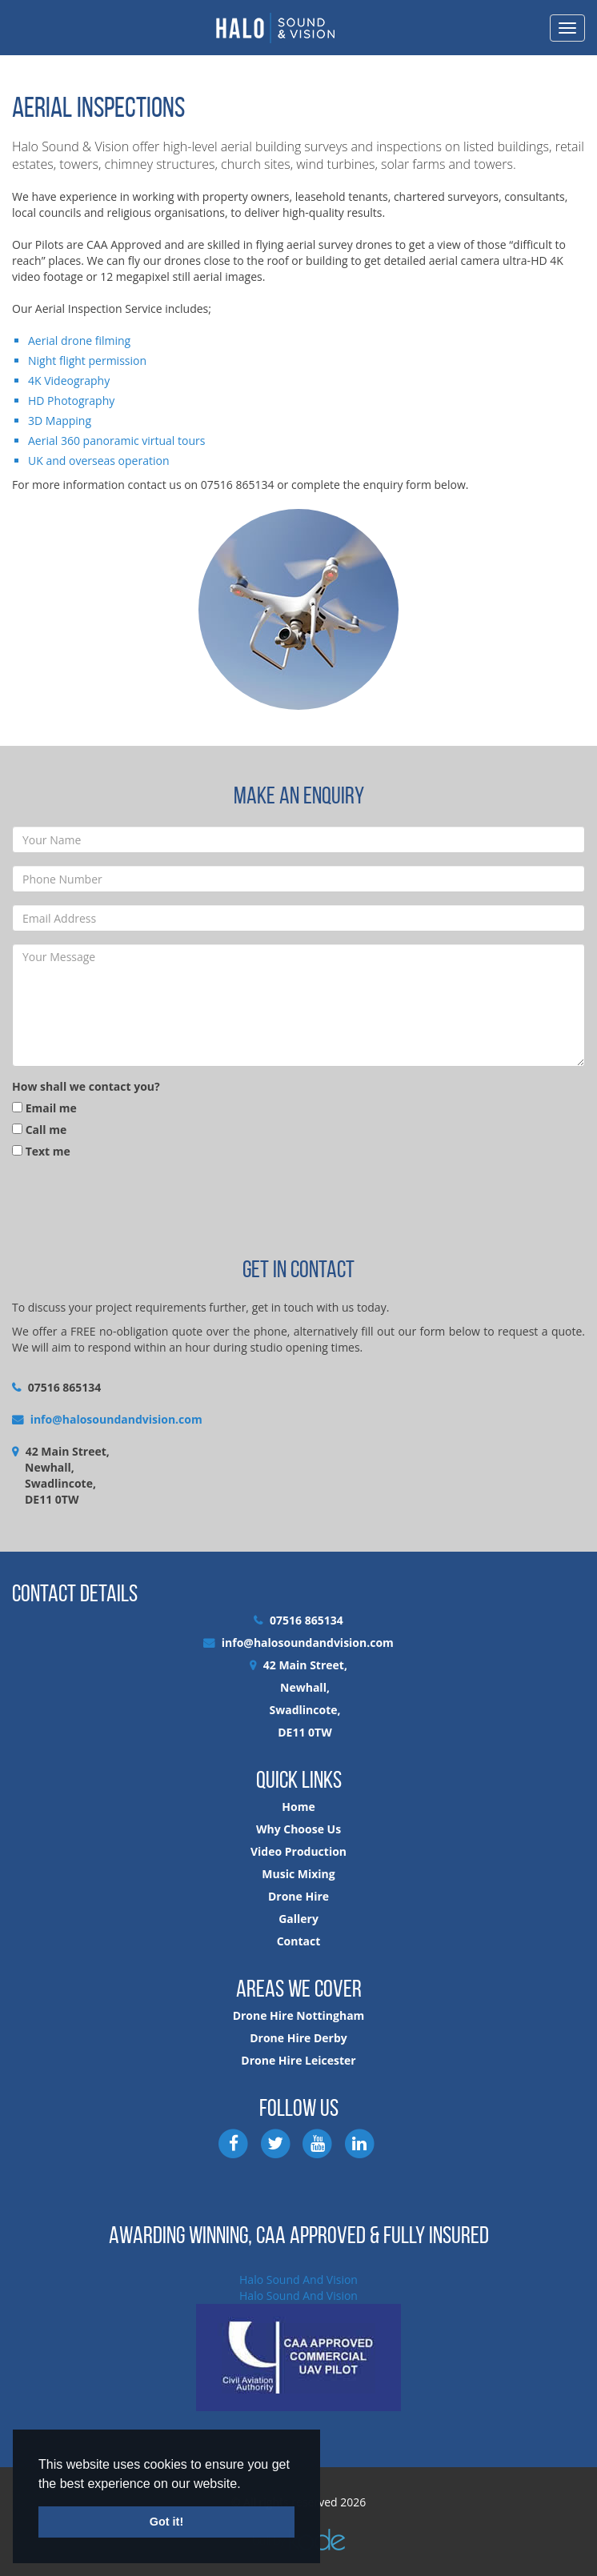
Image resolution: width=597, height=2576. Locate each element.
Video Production (298, 1851)
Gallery (298, 1918)
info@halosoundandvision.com (116, 1419)
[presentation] (133, 1207)
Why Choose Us (298, 1829)
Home (298, 1806)
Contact (299, 1941)
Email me (44, 1108)
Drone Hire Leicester (298, 2060)
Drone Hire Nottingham (299, 2015)
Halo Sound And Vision (298, 2279)
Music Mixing (298, 1873)
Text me (41, 1151)
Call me (39, 1129)
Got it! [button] (166, 2521)
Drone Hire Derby (298, 2037)
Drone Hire (298, 1896)
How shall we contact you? (86, 1086)
